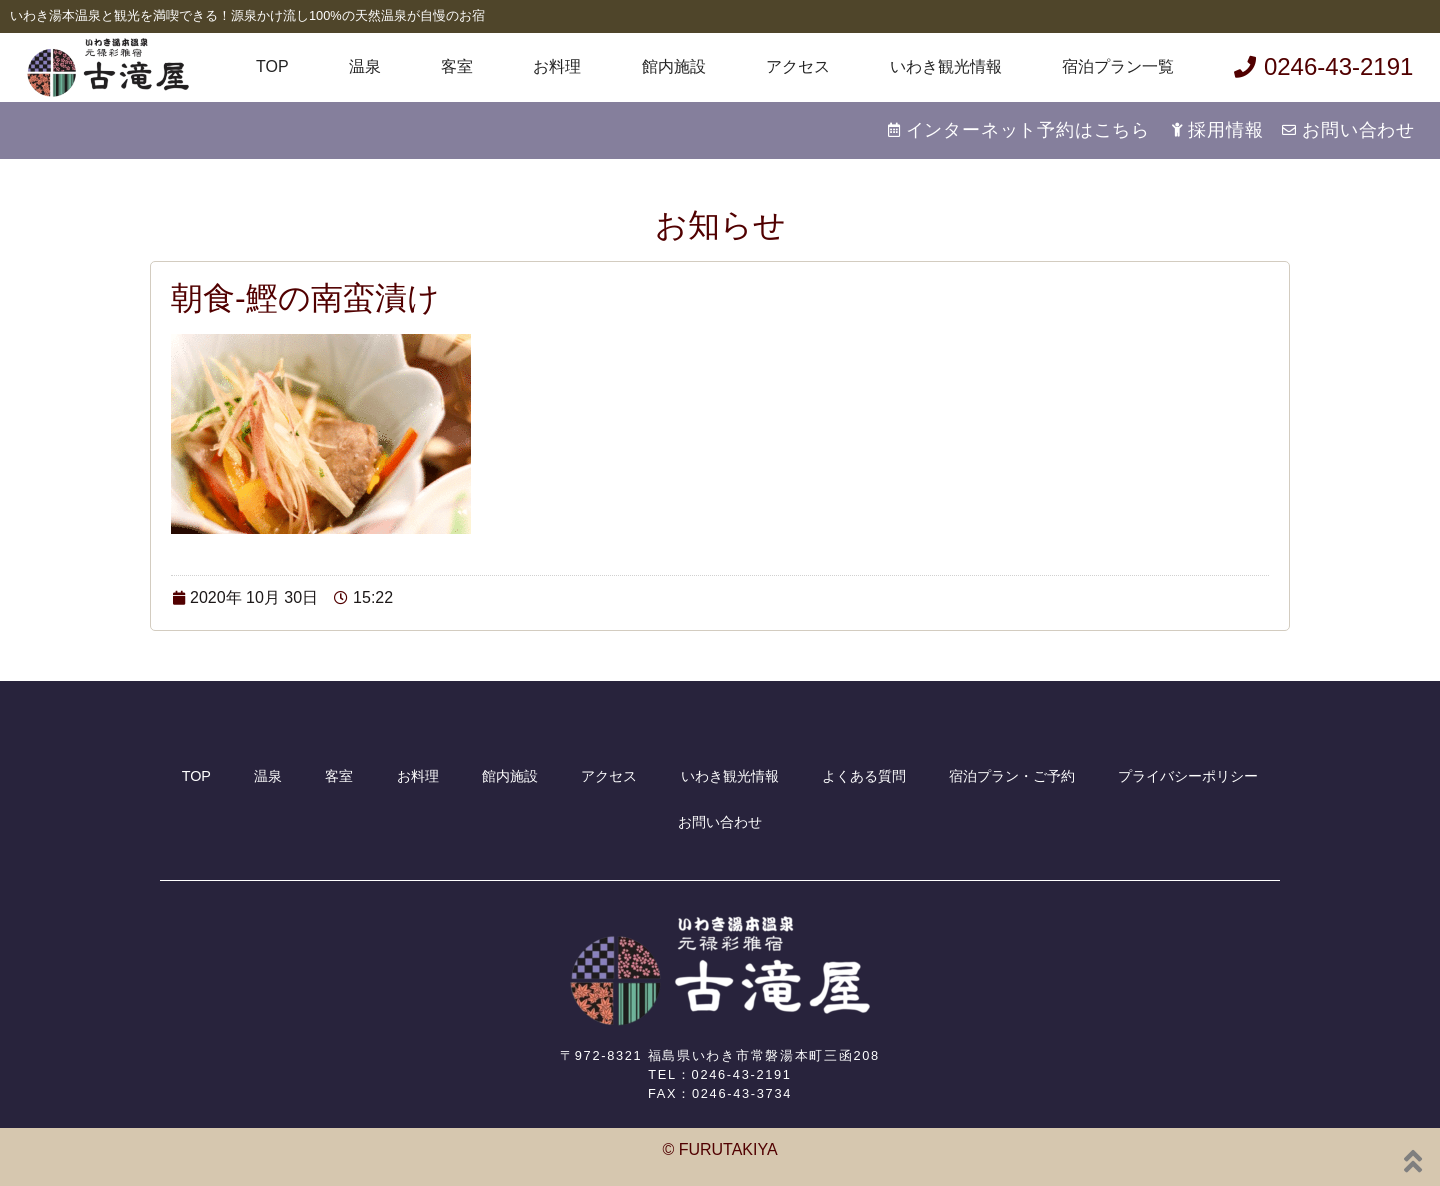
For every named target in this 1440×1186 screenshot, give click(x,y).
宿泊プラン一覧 (1118, 66)
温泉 (365, 66)
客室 (457, 66)
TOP (272, 66)
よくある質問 (864, 776)
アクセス (798, 66)
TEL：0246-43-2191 (719, 1074)
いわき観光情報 (946, 66)
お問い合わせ (720, 822)
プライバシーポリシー (1188, 776)
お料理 (557, 66)
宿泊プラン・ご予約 (1012, 776)
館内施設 (674, 66)
